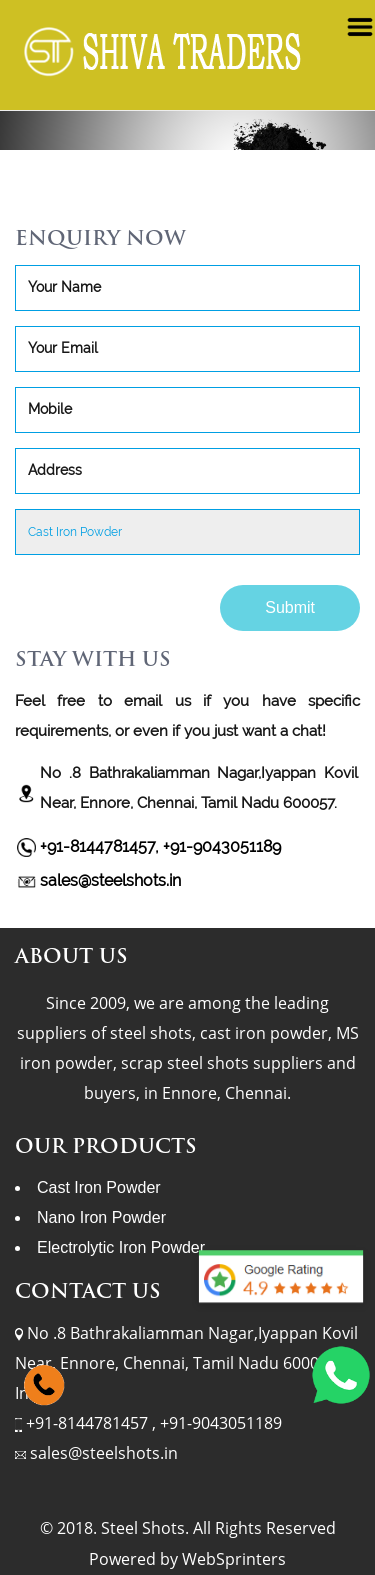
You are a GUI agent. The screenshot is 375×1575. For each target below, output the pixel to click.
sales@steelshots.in (110, 880)
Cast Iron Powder (99, 1187)
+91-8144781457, (101, 846)
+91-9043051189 (222, 846)
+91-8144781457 (89, 1423)
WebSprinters (234, 1559)
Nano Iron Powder (101, 1217)
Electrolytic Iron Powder (121, 1247)
